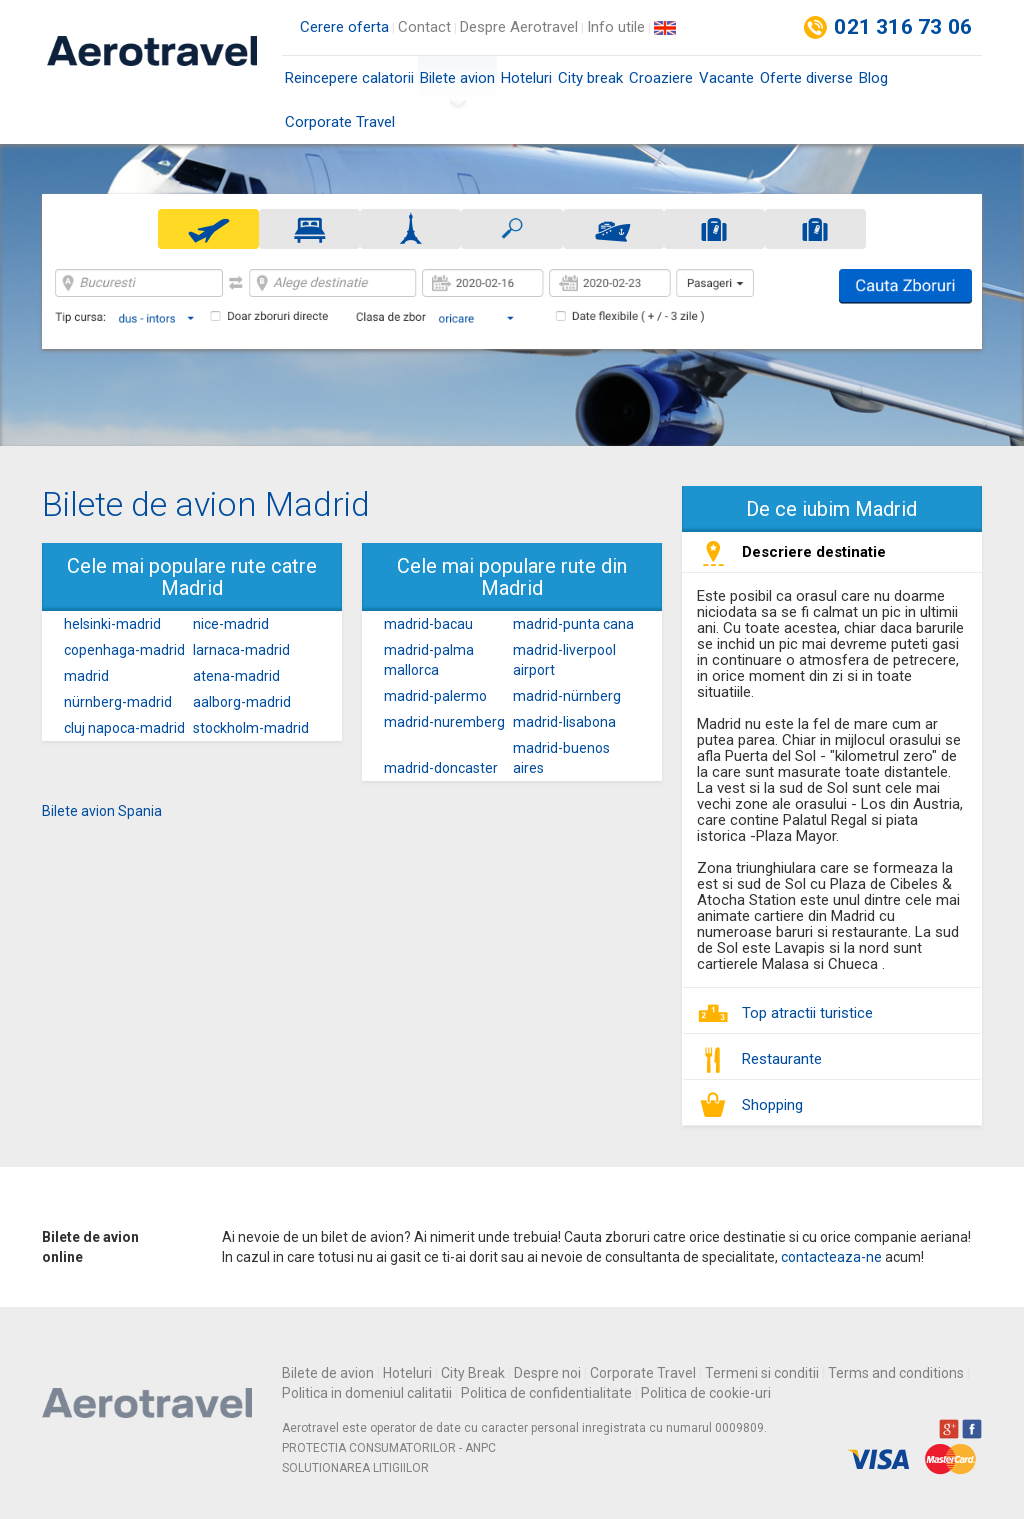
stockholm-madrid (251, 728)
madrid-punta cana (573, 624)
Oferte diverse (806, 78)
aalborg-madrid (242, 702)
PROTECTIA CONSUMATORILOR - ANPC (389, 1448)
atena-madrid (236, 676)
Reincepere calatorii (349, 78)
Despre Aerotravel (519, 27)
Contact (424, 27)
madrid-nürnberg (567, 696)
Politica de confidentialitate (546, 1393)
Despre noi (547, 1373)
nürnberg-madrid (118, 702)
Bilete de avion (328, 1373)
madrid (86, 676)
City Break (473, 1373)
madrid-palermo (435, 696)
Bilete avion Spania (102, 811)
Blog (873, 78)
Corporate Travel (340, 122)
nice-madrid (231, 624)
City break (590, 78)
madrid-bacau (428, 624)
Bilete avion (457, 84)
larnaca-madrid (241, 650)
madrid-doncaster (441, 768)
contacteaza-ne (831, 1257)
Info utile (616, 27)
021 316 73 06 (903, 27)
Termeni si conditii (762, 1373)
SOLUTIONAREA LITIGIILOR (355, 1468)
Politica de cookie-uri (706, 1393)
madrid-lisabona (564, 722)
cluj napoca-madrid (124, 728)
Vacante (726, 78)
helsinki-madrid (112, 624)
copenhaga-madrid (124, 650)
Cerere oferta (344, 27)
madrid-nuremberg (444, 722)
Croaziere (661, 78)
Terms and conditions (896, 1373)
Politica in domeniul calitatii (367, 1393)
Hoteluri (526, 78)
